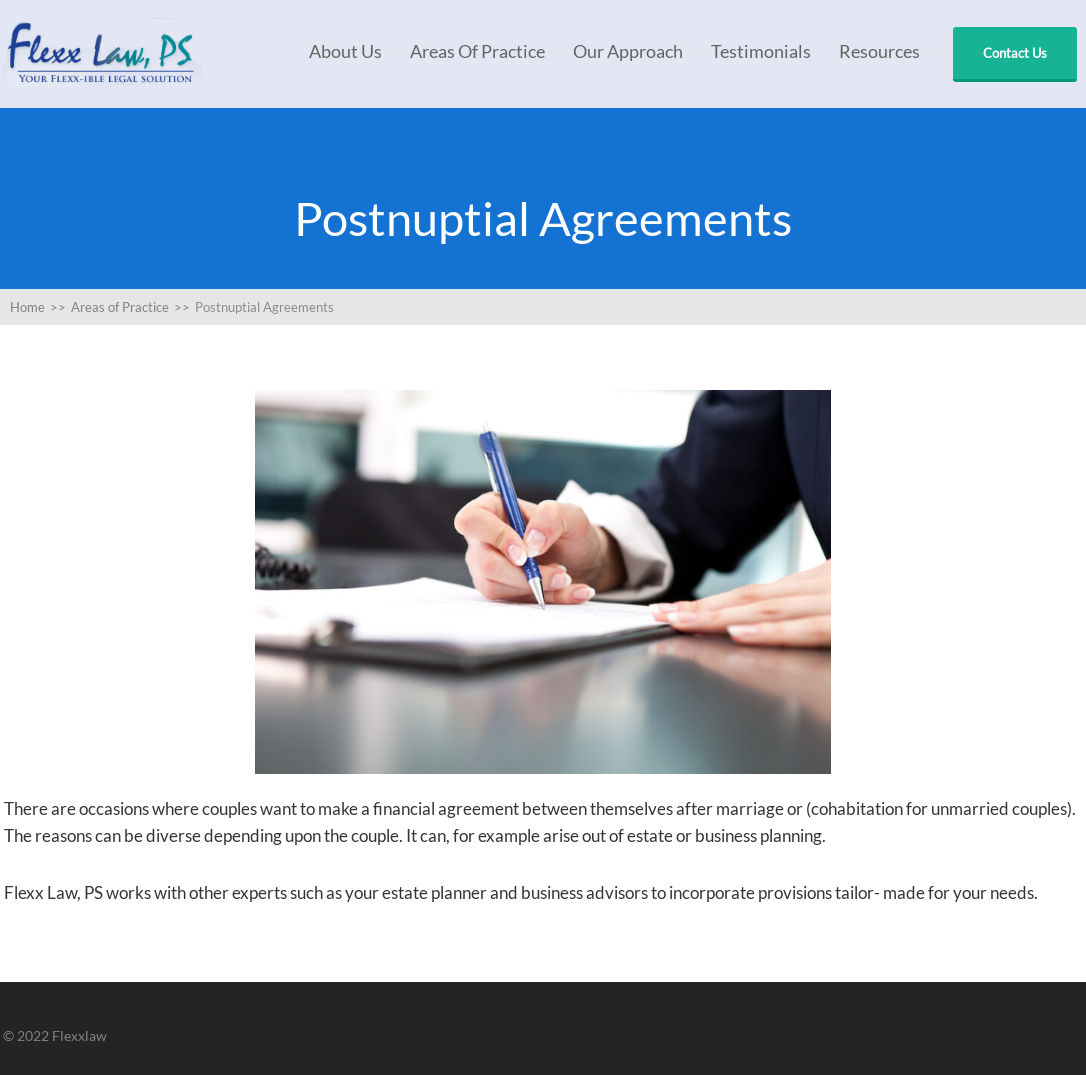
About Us (345, 51)
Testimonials (761, 51)
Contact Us (1015, 53)
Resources (879, 51)
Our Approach (628, 51)
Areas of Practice (477, 51)
